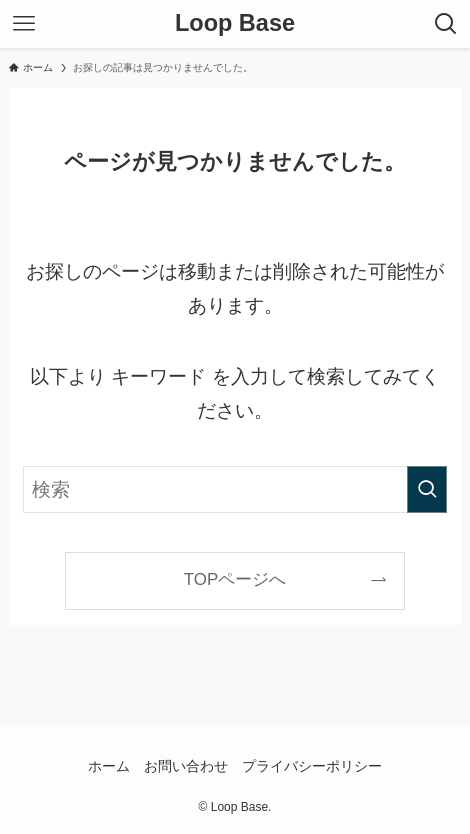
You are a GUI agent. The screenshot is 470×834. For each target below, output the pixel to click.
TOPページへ (235, 579)
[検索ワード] (234, 490)
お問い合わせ (186, 766)
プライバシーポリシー (312, 766)
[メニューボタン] (24, 24)
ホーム (109, 766)
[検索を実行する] (427, 490)
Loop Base (235, 24)
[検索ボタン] (446, 24)
